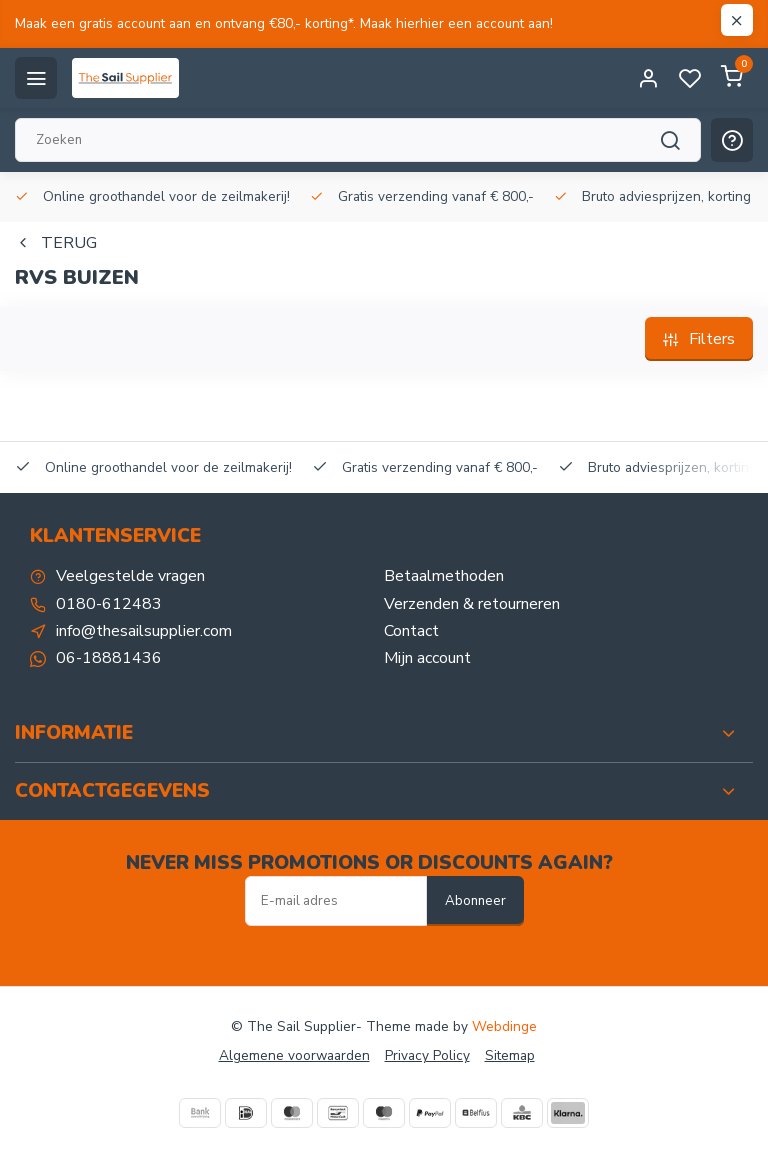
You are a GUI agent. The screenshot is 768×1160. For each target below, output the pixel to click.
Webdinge (504, 1026)
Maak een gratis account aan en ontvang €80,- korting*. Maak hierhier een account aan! (284, 23)
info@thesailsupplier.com (144, 631)
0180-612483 (109, 604)
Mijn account (427, 658)
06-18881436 (109, 658)
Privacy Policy (427, 1055)
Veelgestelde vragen (130, 576)
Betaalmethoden (444, 576)
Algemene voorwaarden (294, 1055)
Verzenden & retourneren (472, 604)
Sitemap (510, 1055)
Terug (56, 243)
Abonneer (475, 901)
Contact (411, 631)
